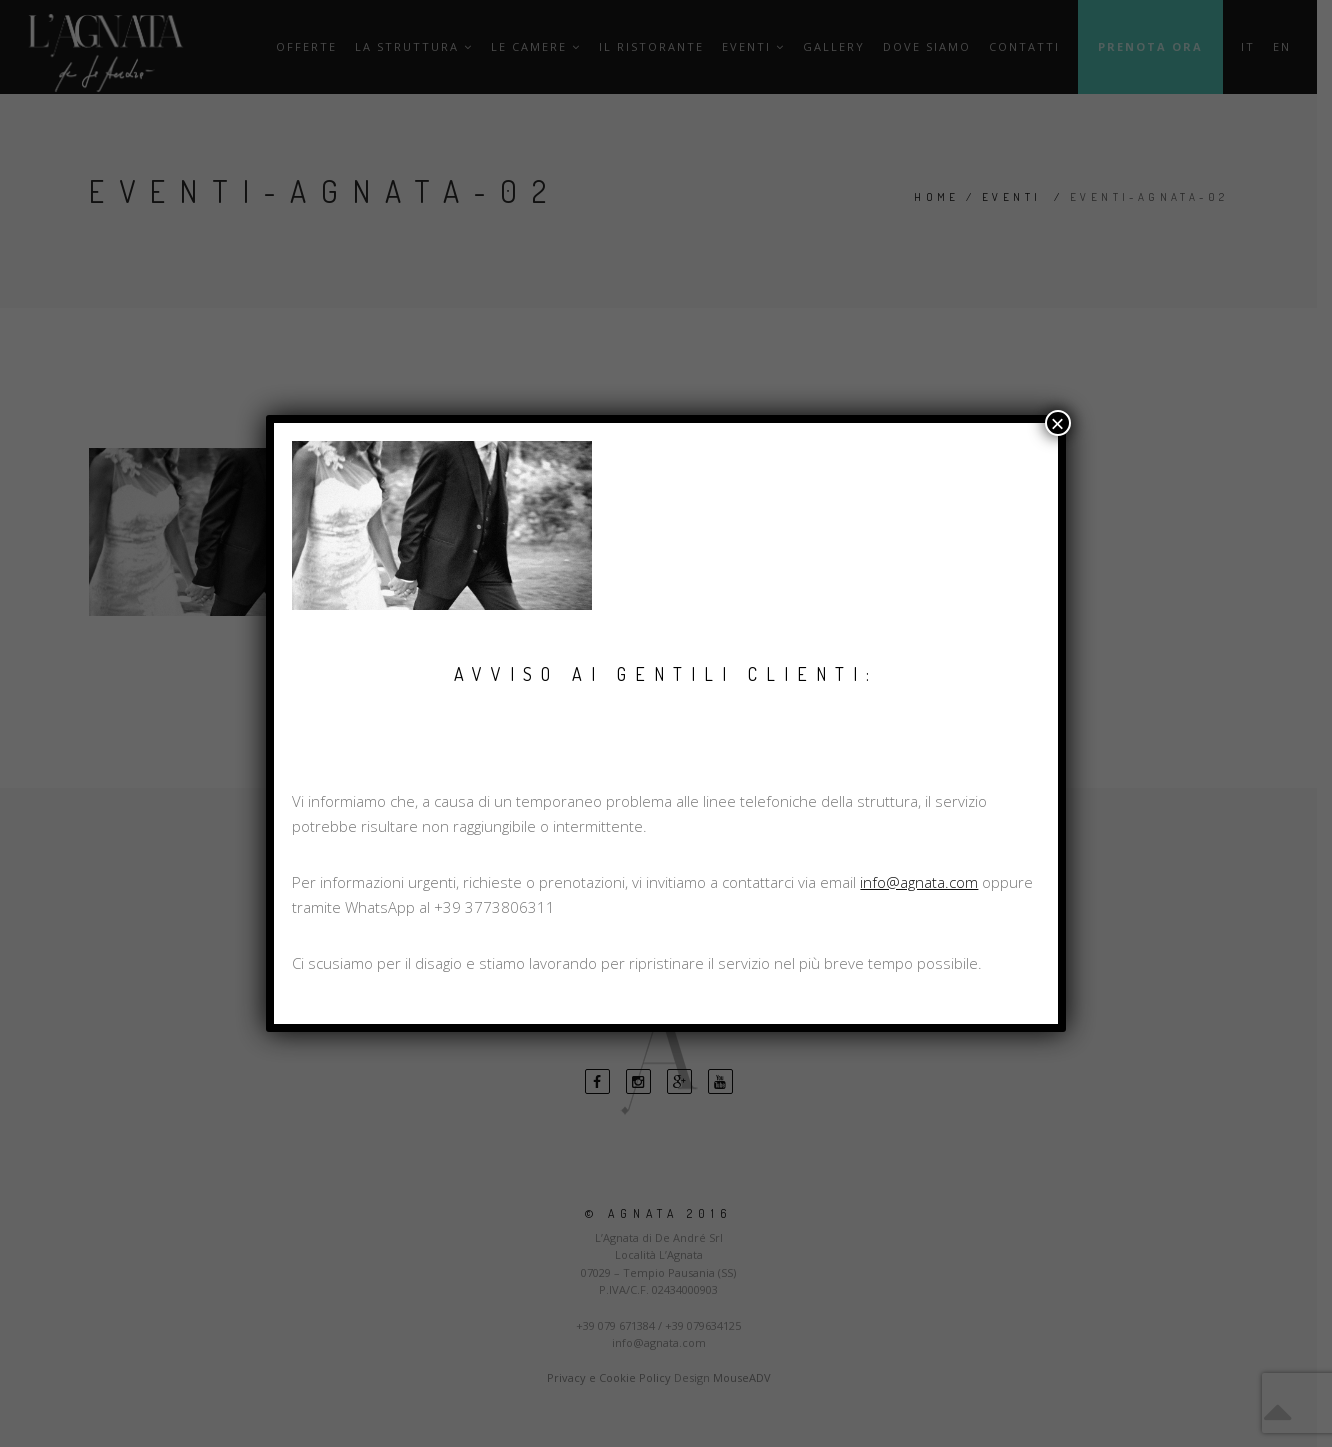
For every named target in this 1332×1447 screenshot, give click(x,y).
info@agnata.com (919, 882)
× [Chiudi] (1058, 423)
